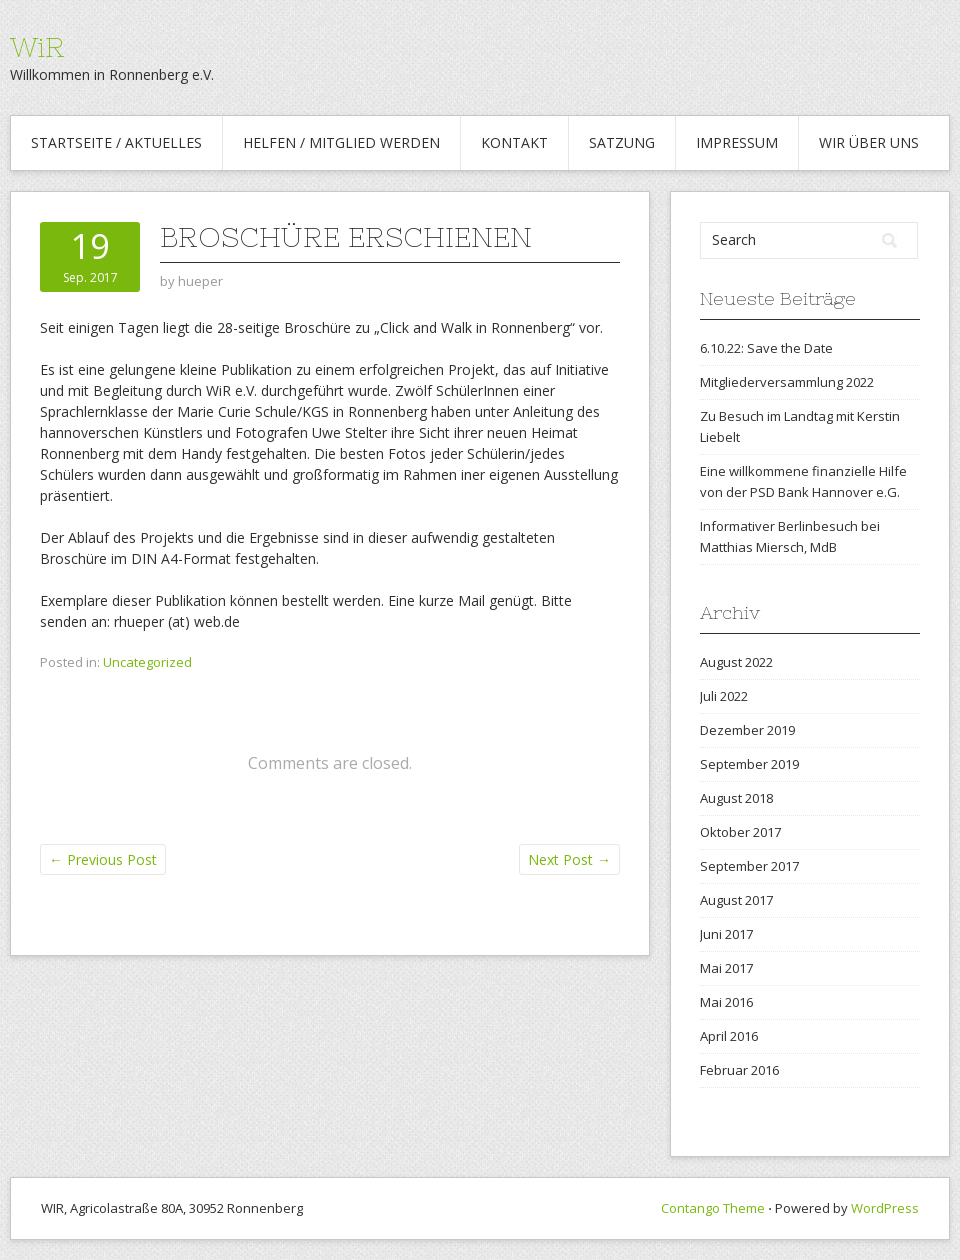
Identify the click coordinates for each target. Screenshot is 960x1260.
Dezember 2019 (747, 730)
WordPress (885, 1208)
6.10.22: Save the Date (768, 348)
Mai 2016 (726, 1002)
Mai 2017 (726, 968)
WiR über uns (869, 142)
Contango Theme (713, 1208)
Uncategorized (147, 662)
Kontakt (514, 142)
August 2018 (736, 798)
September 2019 (749, 764)
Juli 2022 (724, 696)
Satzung (622, 142)
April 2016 (729, 1036)
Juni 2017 (726, 934)
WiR (37, 47)
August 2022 (736, 662)
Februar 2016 (739, 1070)
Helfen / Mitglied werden (341, 142)
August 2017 (736, 900)
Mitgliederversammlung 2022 (787, 382)
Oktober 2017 (740, 832)
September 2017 (749, 866)
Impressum (737, 142)
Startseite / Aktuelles (116, 142)
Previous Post (103, 859)
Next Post (569, 859)
